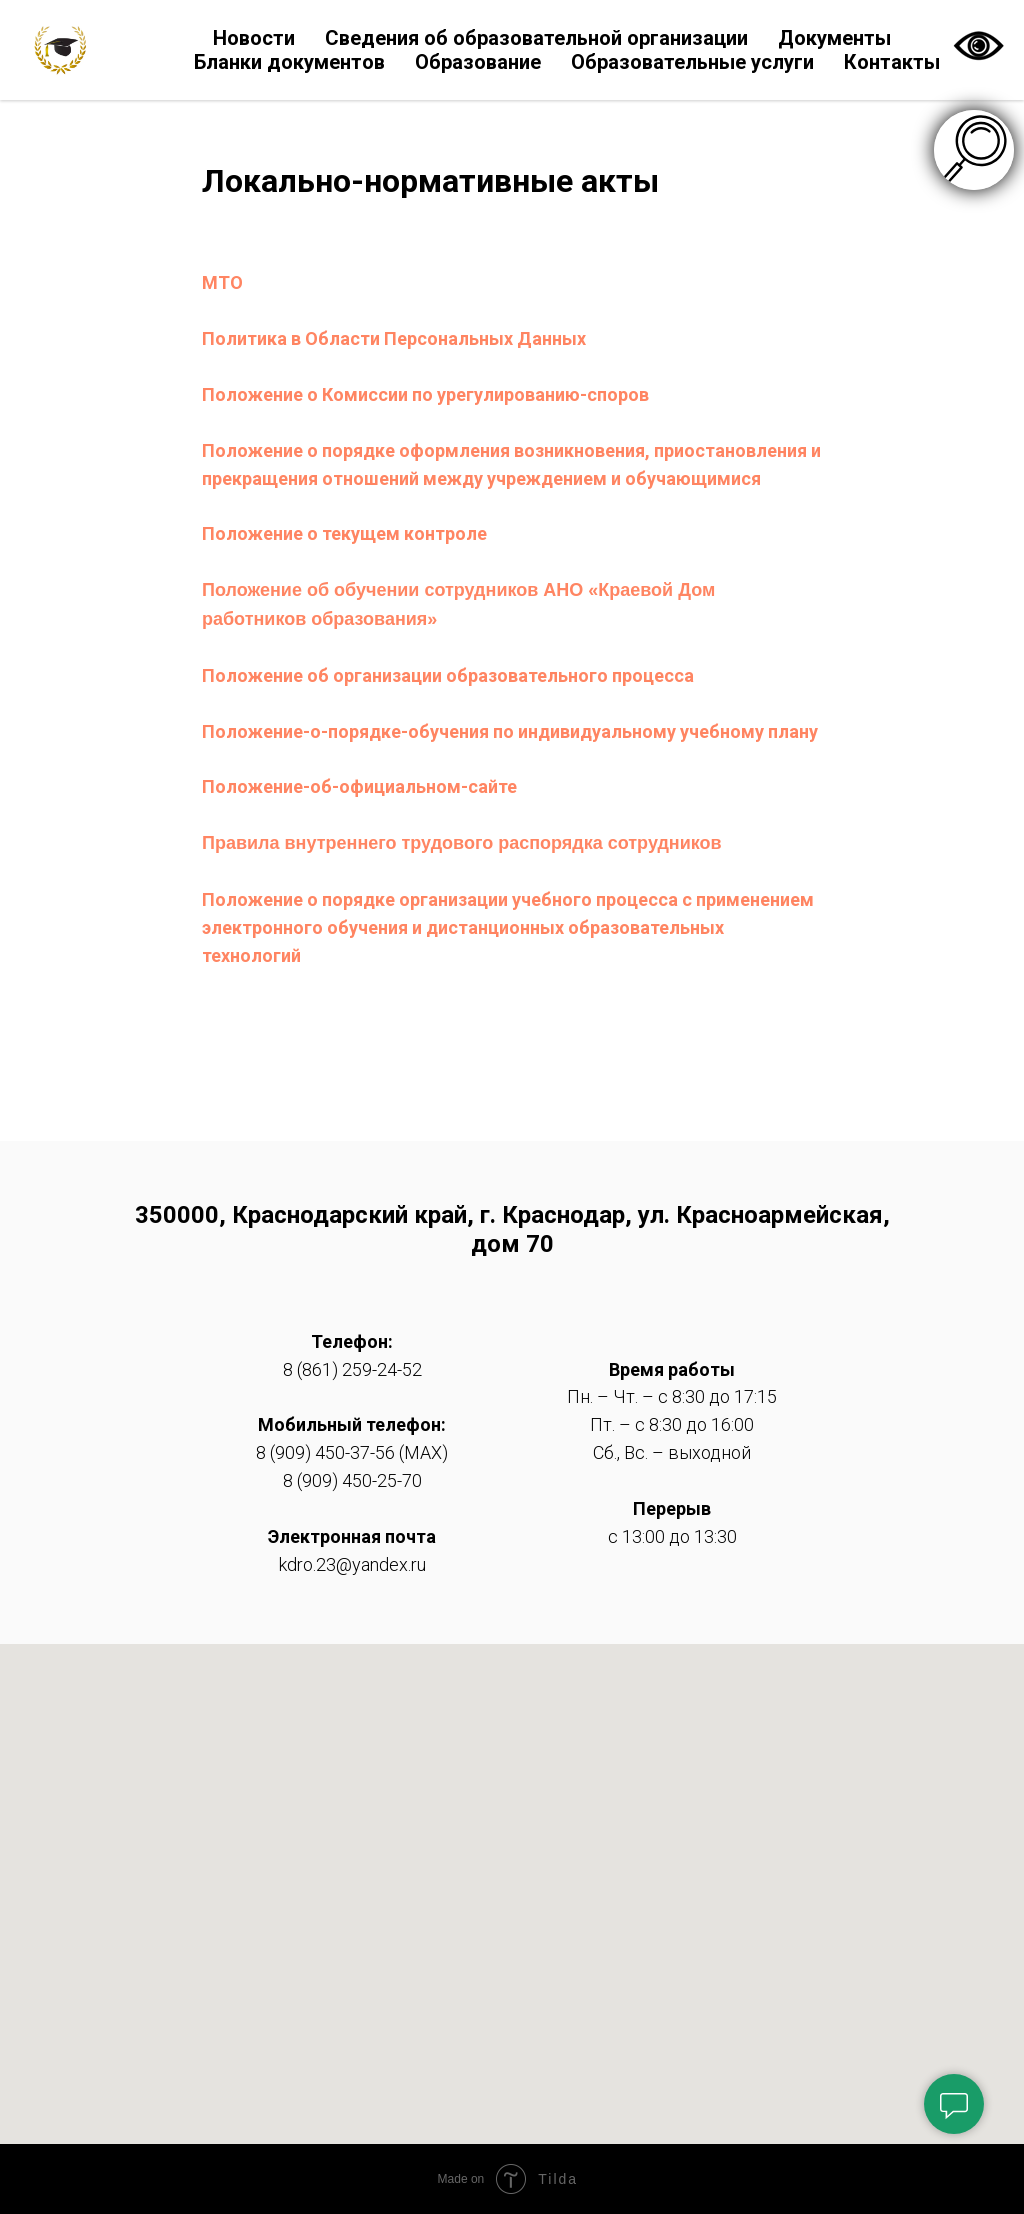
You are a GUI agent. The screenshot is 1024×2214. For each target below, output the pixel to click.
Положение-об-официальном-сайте (359, 786)
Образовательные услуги (692, 62)
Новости (254, 38)
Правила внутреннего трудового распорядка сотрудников (462, 843)
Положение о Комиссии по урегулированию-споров (425, 394)
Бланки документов (289, 62)
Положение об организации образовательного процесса (448, 675)
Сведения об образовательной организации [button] (536, 38)
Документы (834, 38)
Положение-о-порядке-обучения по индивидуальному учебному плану (510, 731)
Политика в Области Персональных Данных (394, 338)
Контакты (892, 62)
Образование (478, 62)
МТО (222, 282)
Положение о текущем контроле (344, 533)
